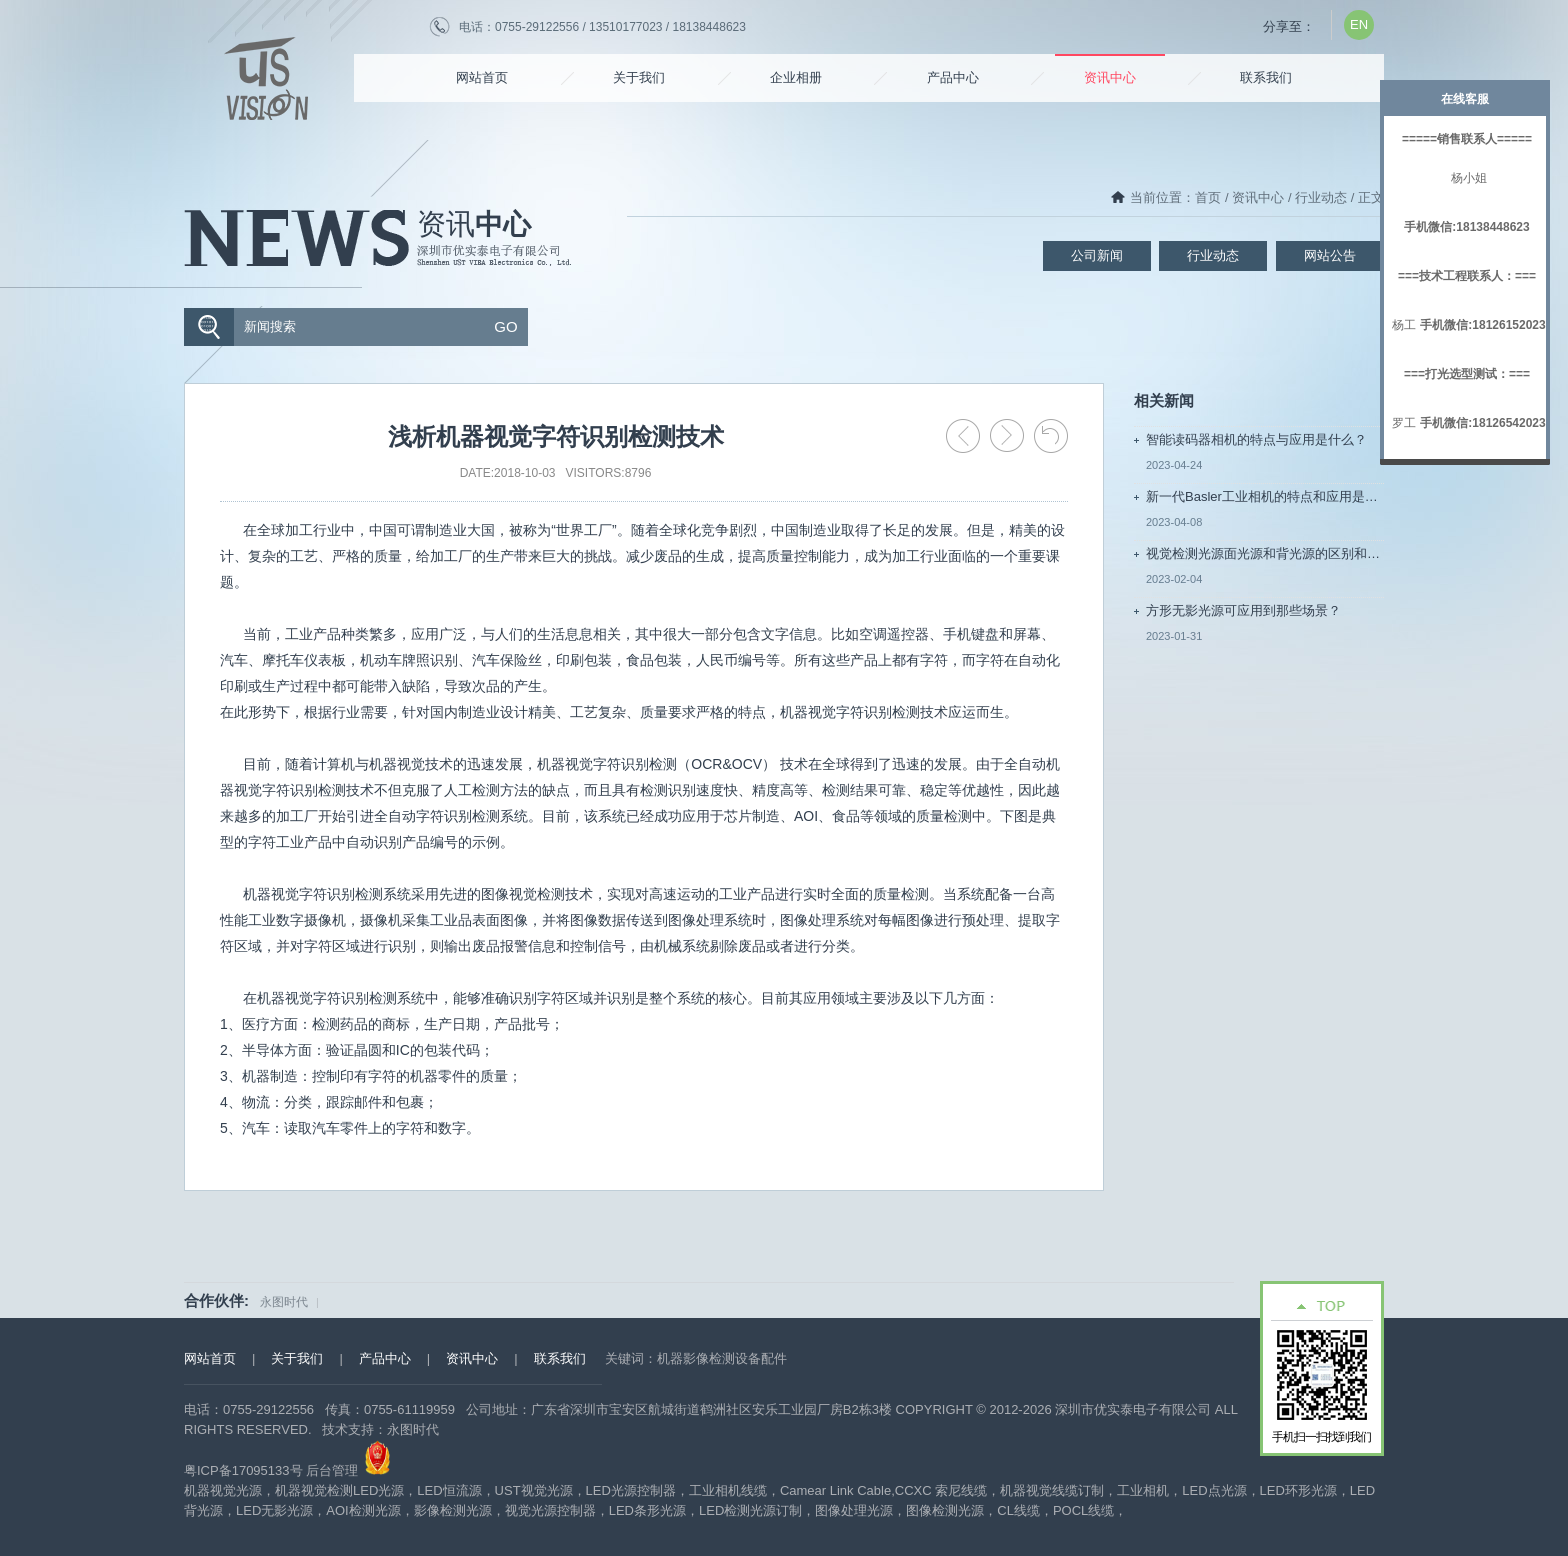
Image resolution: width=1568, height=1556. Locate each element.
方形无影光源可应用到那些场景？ (1243, 610)
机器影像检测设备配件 (722, 1358)
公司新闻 (1097, 255)
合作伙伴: (216, 1300)
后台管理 (332, 1470)
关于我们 (639, 77)
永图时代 (284, 1302)
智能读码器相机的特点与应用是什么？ (1256, 439)
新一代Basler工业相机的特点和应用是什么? (1265, 496)
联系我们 (1266, 77)
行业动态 (1321, 197)
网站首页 (482, 77)
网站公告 (1330, 255)
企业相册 (796, 77)
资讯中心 (1110, 77)
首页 (1208, 197)
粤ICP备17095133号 (243, 1470)
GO (505, 326)
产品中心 (953, 77)
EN (1359, 24)
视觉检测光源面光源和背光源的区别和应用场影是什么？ (1265, 553)
